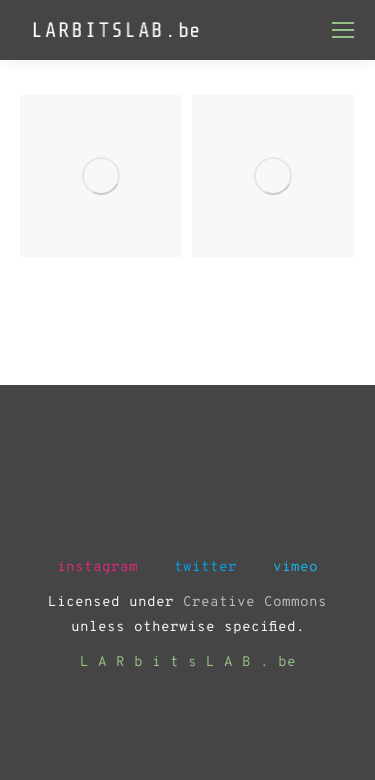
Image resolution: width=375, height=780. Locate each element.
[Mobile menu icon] (343, 30)
